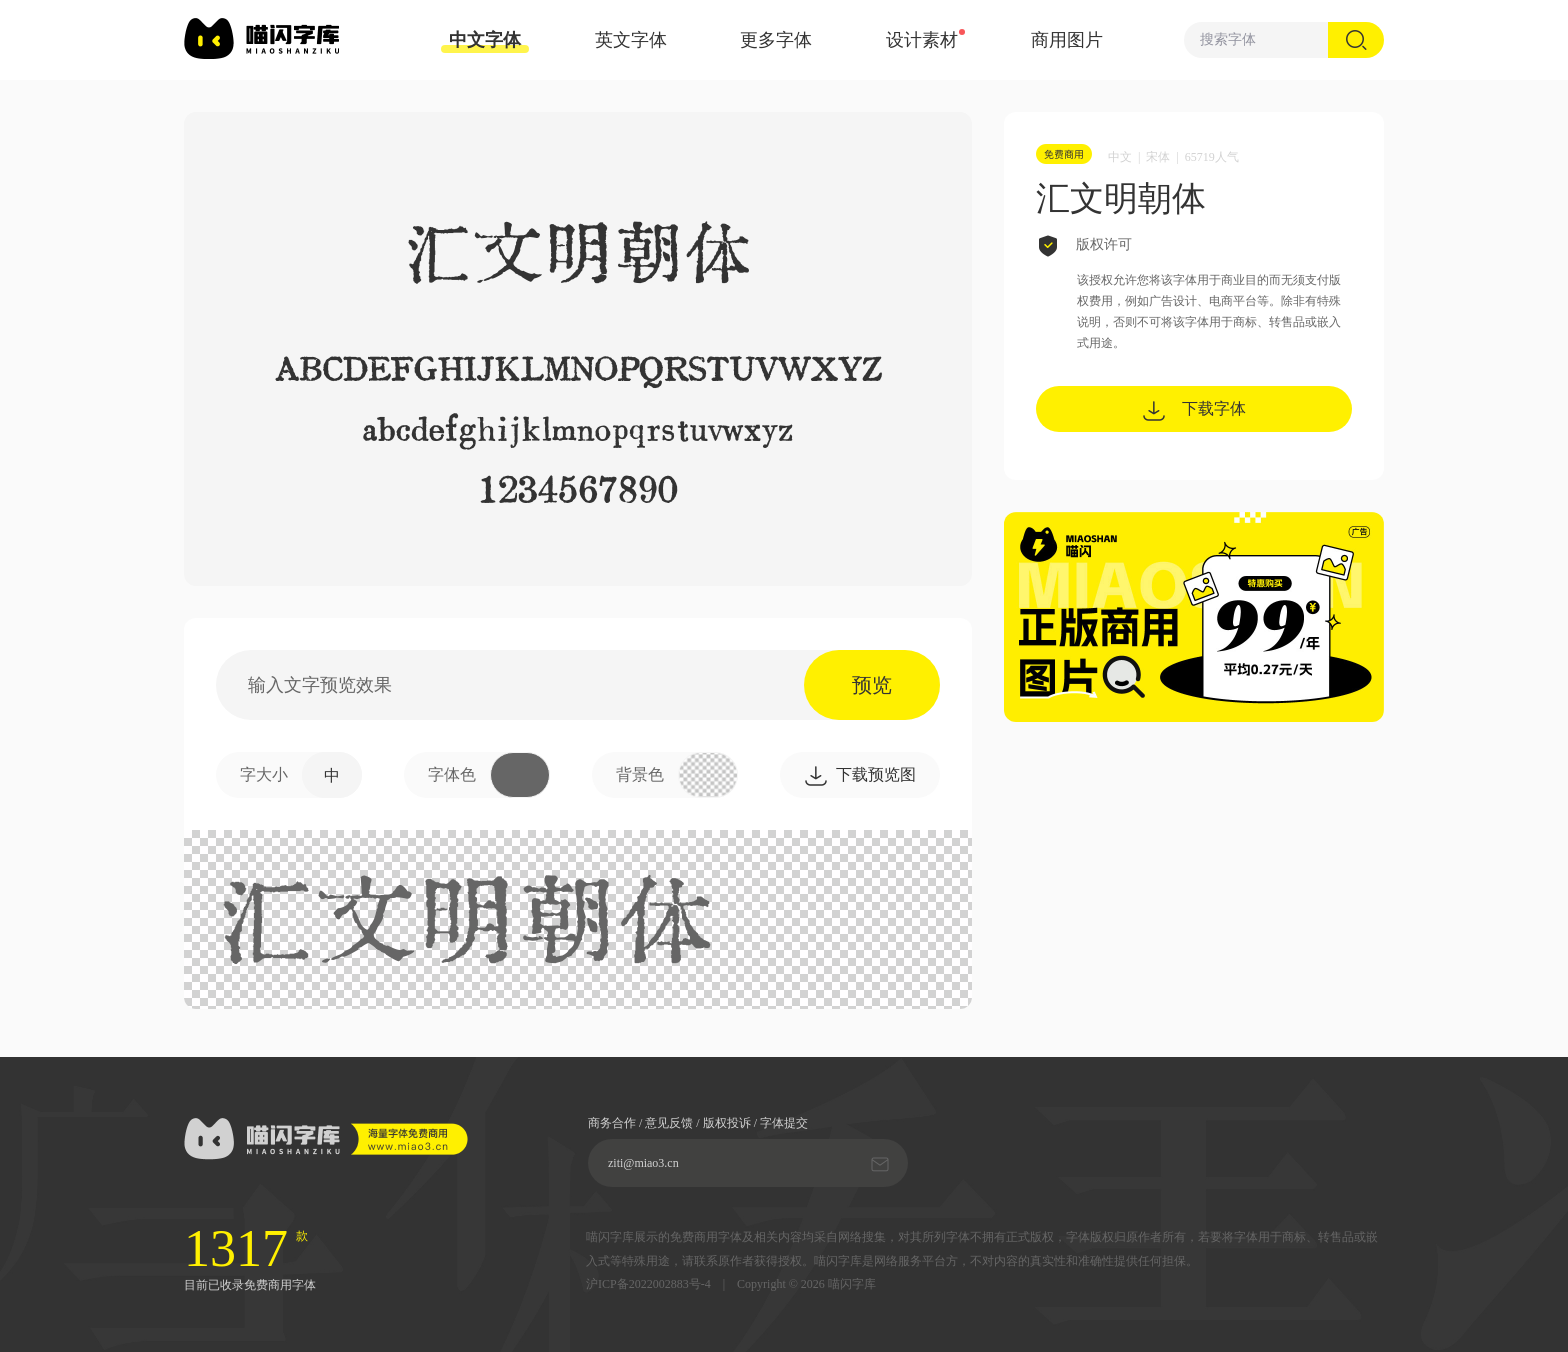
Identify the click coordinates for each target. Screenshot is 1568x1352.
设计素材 (922, 40)
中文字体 (485, 41)
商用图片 (1067, 40)
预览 (872, 685)
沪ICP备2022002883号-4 (648, 1284)
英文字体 (631, 40)
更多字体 (776, 40)
